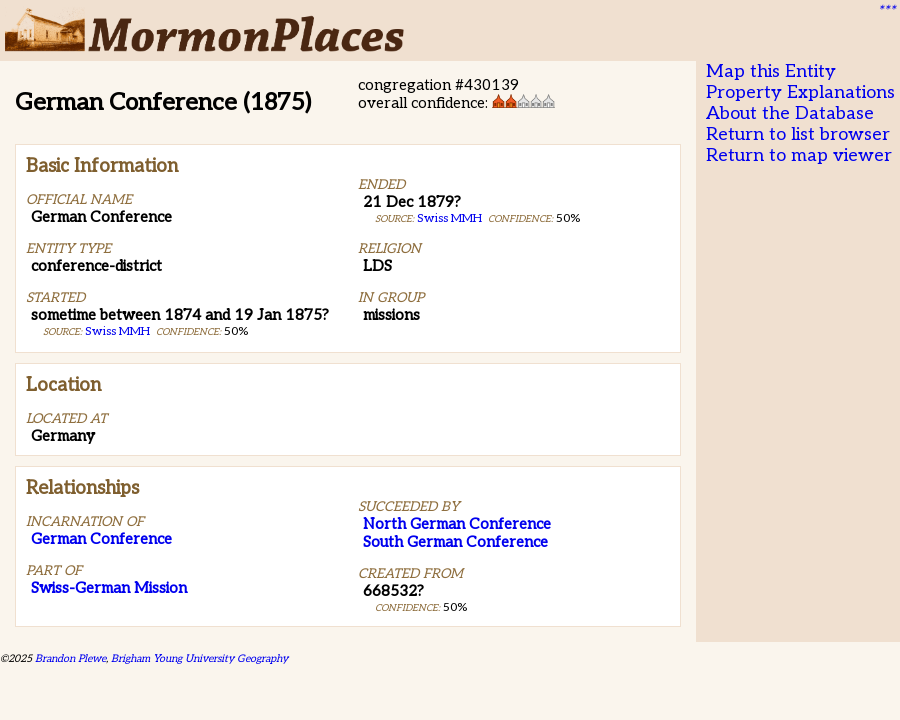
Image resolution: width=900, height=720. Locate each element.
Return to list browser (798, 134)
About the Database (790, 113)
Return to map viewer (799, 155)
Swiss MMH (117, 331)
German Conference (101, 539)
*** (886, 11)
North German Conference (457, 524)
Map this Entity (771, 71)
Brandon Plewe (70, 658)
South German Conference (455, 542)
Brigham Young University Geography (199, 658)
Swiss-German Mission (109, 588)
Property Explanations (800, 92)
